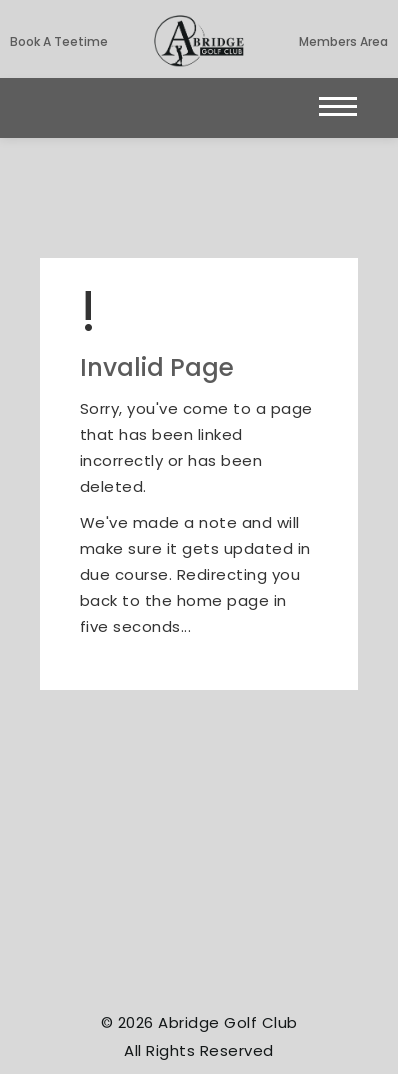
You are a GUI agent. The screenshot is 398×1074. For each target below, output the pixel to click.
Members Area (343, 41)
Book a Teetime (59, 41)
